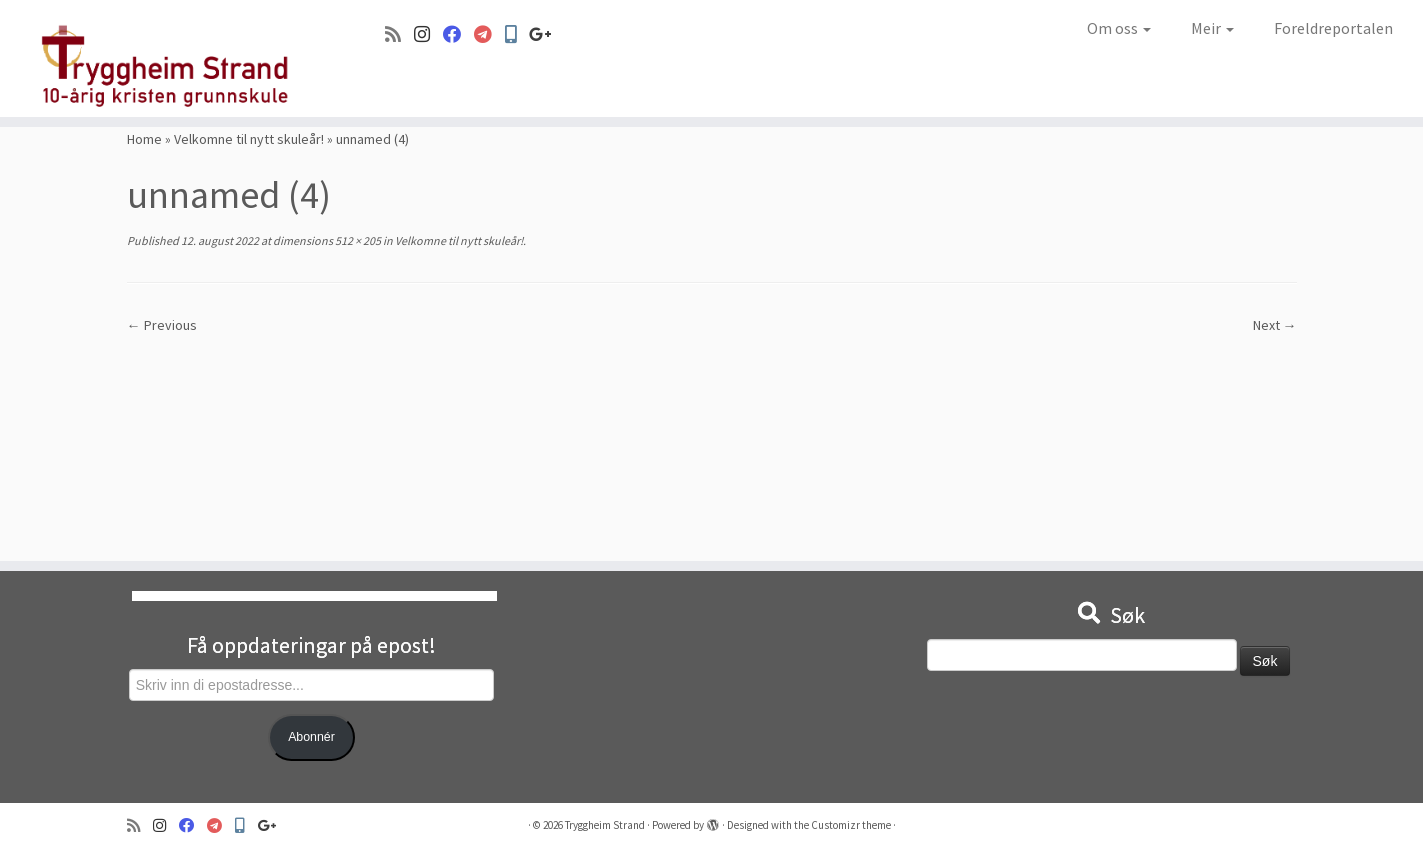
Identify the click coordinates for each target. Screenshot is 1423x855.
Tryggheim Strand (605, 825)
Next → (1275, 325)
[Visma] (489, 34)
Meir (1212, 28)
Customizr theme (851, 825)
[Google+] (547, 34)
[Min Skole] (517, 34)
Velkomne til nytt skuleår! (249, 139)
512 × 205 (357, 240)
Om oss (1119, 28)
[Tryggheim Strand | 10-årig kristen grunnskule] (164, 58)
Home (144, 139)
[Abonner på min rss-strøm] (399, 34)
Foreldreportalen (1333, 28)
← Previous (162, 325)
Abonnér (311, 737)
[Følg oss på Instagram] (428, 34)
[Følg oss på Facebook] (458, 34)
